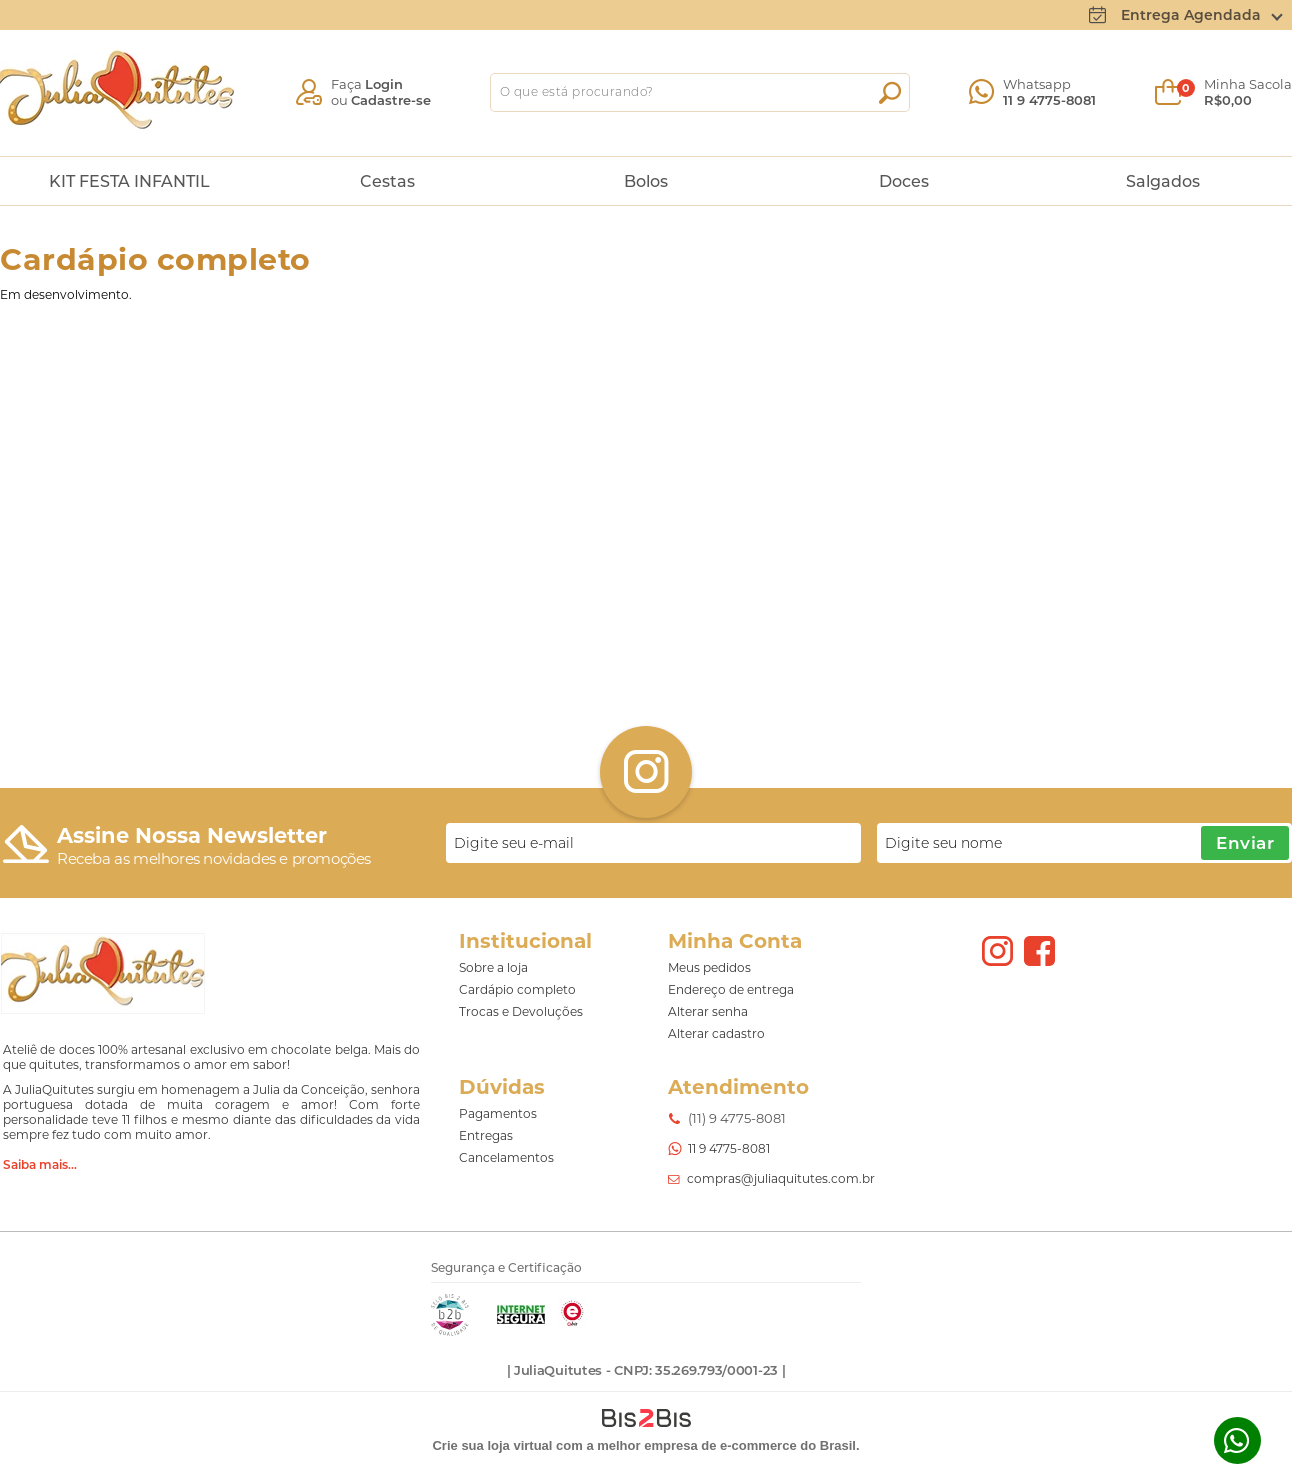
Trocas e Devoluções (521, 1011)
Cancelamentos (506, 1157)
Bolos (646, 181)
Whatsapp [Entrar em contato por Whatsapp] (1237, 1440)
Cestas (387, 181)
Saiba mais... (40, 1164)
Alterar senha (708, 1011)
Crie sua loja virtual (492, 1445)
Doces (904, 181)
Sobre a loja (493, 967)
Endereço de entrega (731, 989)
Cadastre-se (391, 100)
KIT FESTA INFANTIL (129, 181)
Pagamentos (498, 1113)
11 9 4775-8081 (1049, 100)
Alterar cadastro (716, 1033)
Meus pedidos (709, 967)
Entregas (486, 1135)
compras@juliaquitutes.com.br (781, 1178)
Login (384, 84)
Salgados (1163, 181)
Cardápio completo (517, 989)
